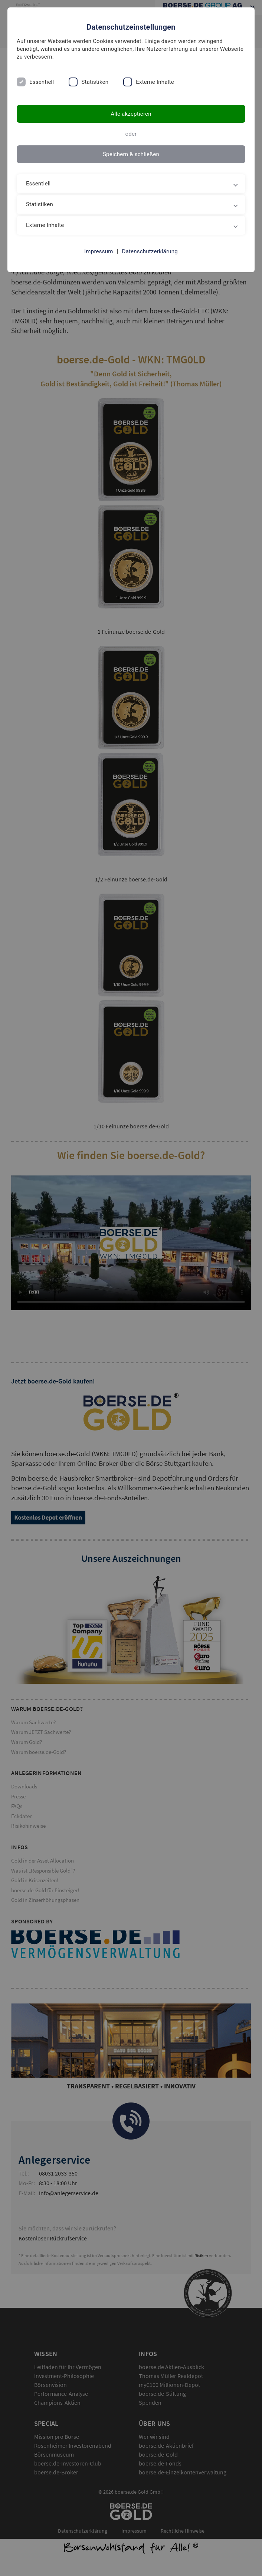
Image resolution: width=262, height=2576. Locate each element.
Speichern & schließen (131, 154)
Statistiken (94, 82)
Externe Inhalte (155, 82)
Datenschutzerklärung (150, 251)
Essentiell (41, 82)
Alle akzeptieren (131, 114)
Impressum (98, 251)
